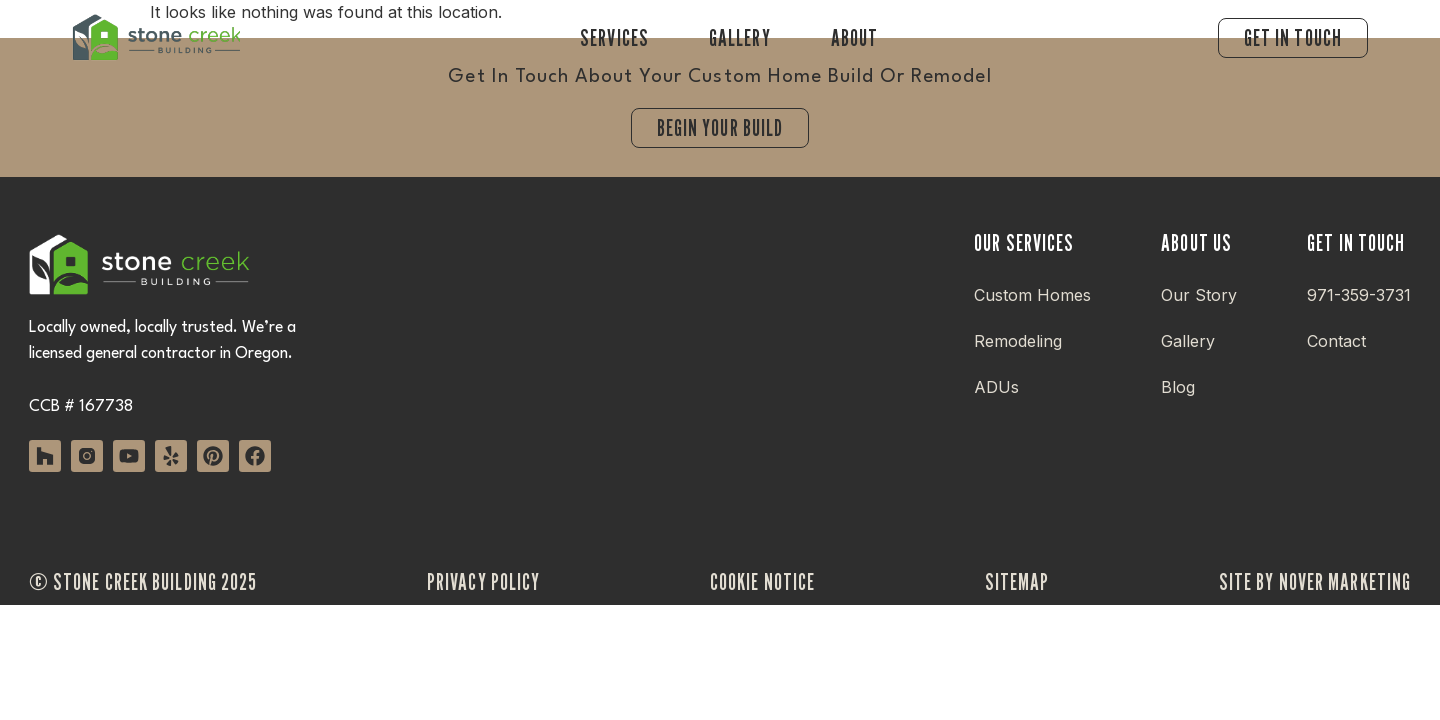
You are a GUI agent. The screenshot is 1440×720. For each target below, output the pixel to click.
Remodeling (1018, 341)
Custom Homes (1032, 295)
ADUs (996, 387)
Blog (1178, 387)
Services (614, 37)
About (855, 37)
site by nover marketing (1315, 581)
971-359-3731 (1359, 295)
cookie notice (762, 581)
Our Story (1199, 295)
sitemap (1017, 581)
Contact (1336, 341)
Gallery (740, 37)
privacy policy (483, 581)
